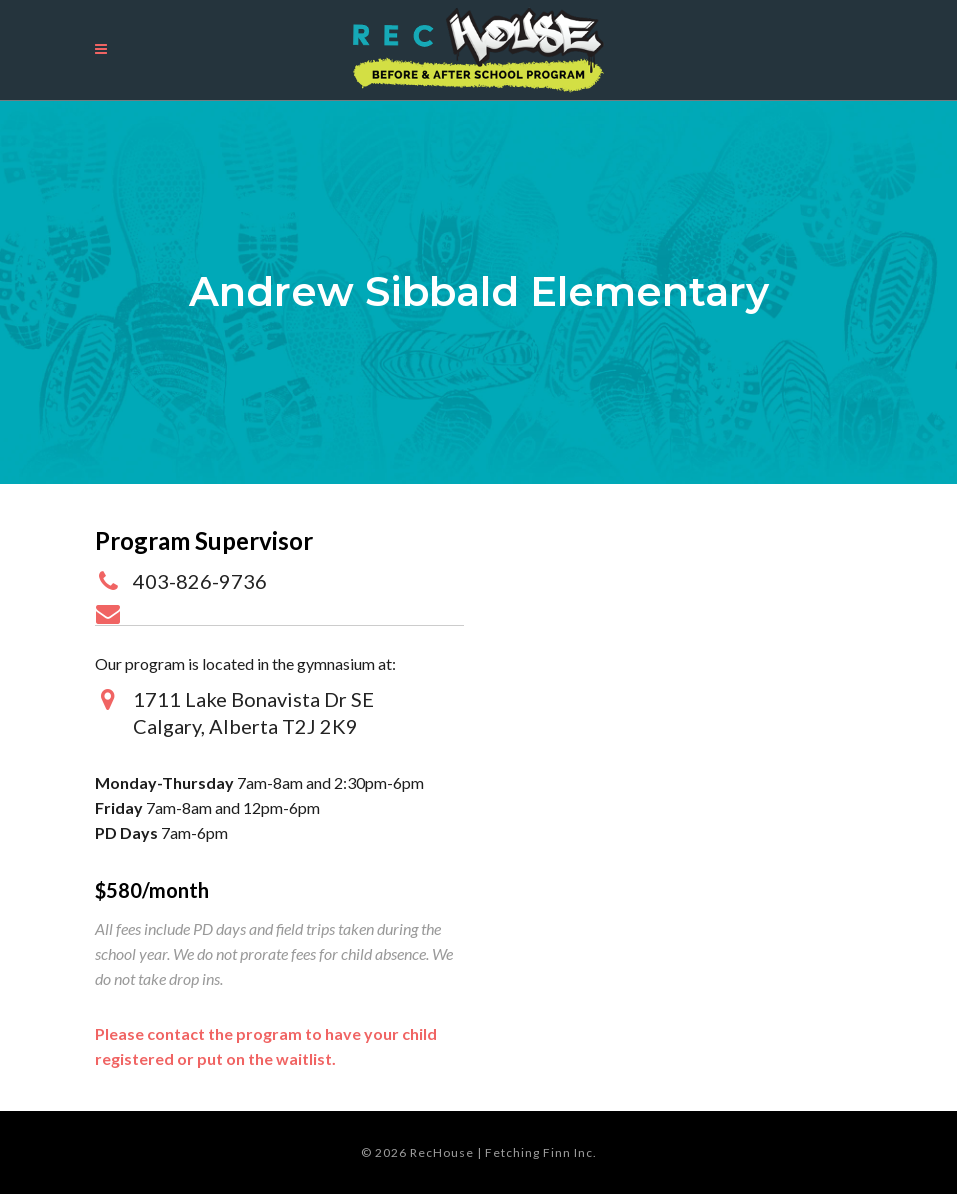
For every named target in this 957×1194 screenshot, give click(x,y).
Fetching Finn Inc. (541, 1152)
